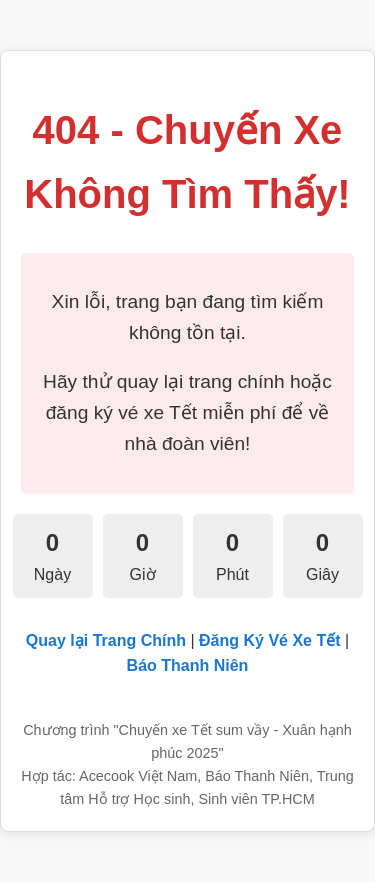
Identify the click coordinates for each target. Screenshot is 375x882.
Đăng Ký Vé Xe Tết (269, 640)
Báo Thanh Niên (188, 665)
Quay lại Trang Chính (106, 640)
